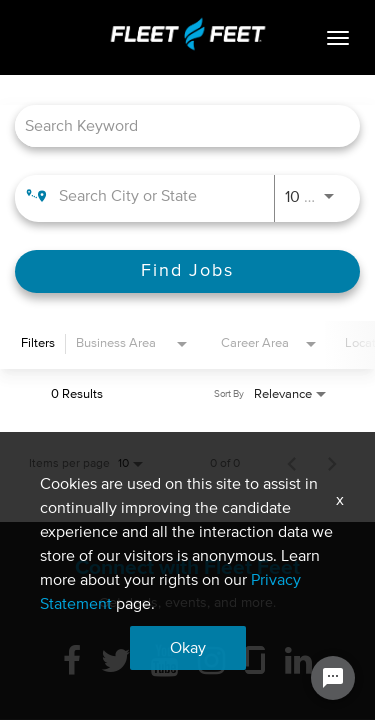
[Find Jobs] (187, 271)
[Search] (187, 271)
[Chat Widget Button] (333, 678)
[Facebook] (72, 663)
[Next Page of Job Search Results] (332, 464)
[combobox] (177, 125)
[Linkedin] (298, 663)
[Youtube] (164, 663)
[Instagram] (211, 663)
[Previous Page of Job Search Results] (292, 464)
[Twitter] (116, 663)
